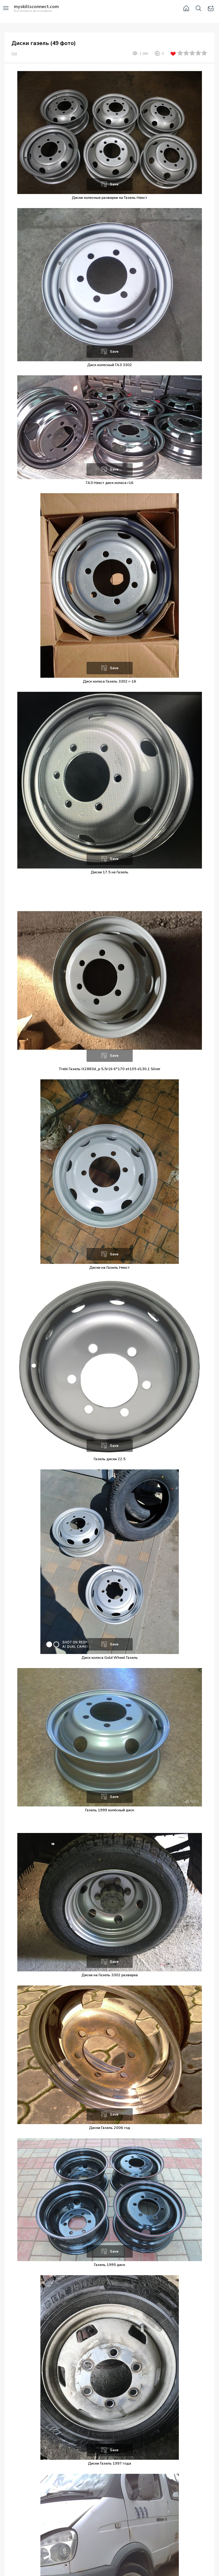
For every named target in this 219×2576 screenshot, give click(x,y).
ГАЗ (14, 54)
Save (114, 184)
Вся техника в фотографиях (36, 9)
